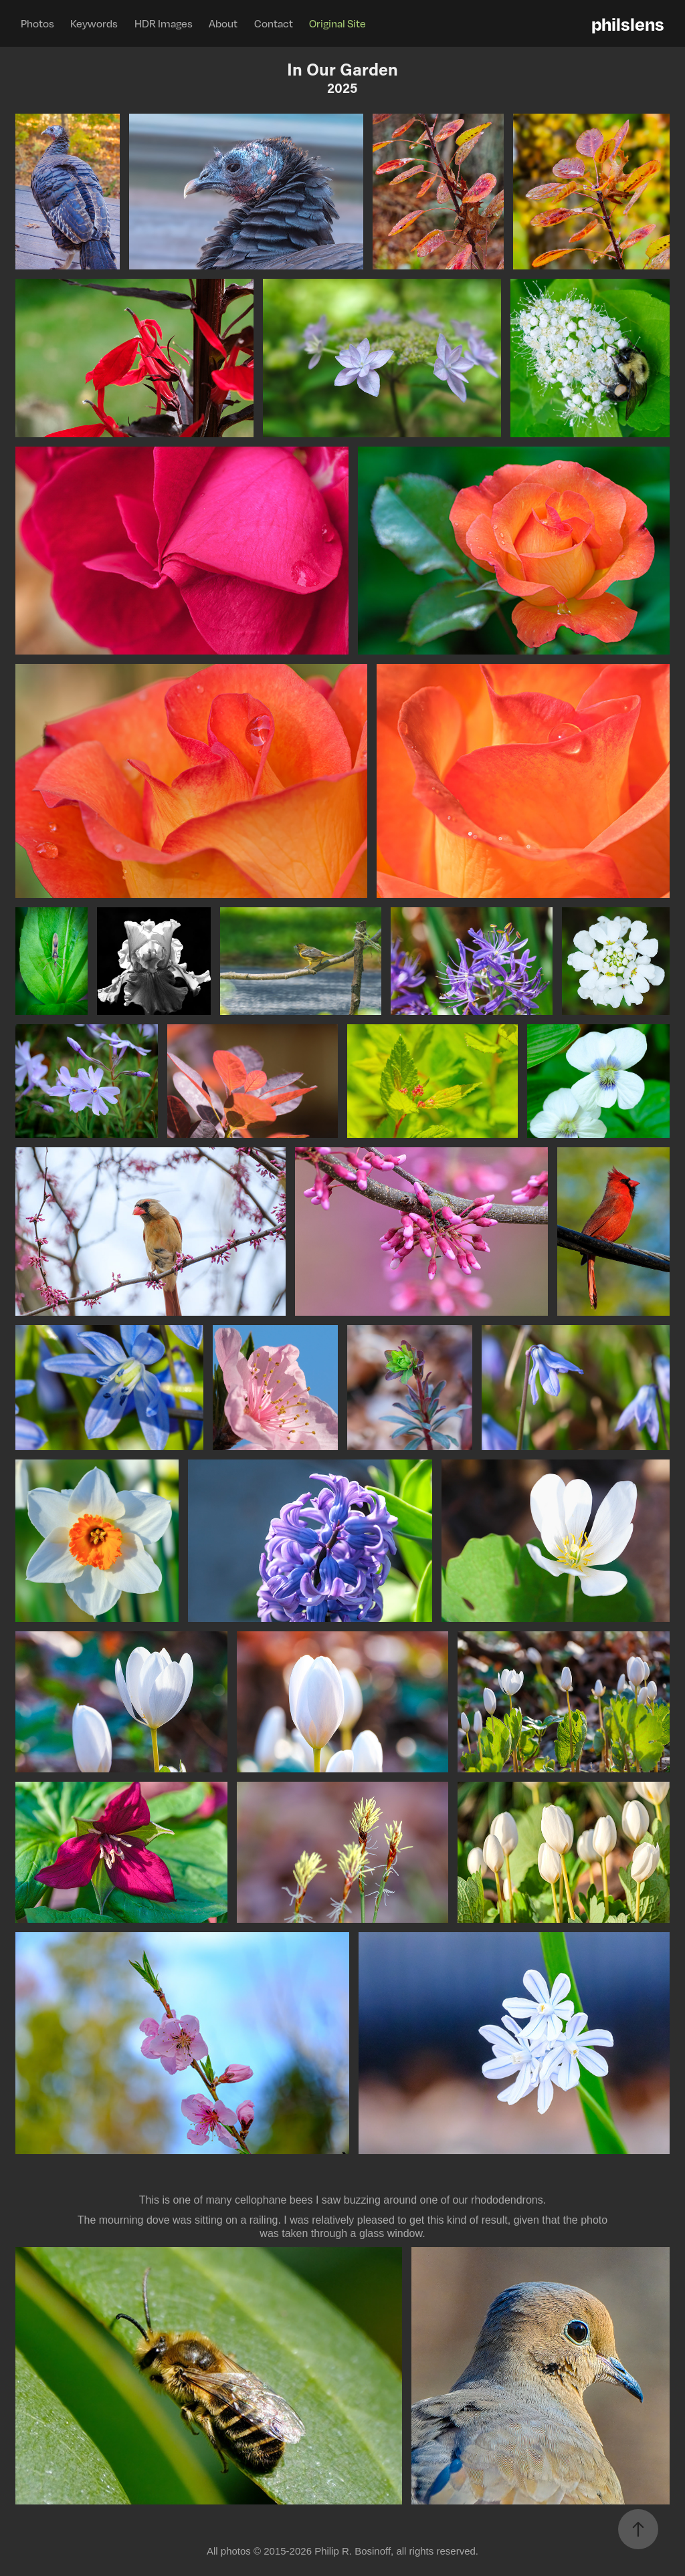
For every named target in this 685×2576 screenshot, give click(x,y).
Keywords (94, 23)
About (223, 23)
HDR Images (163, 23)
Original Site (337, 23)
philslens (627, 23)
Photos (37, 23)
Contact (273, 23)
